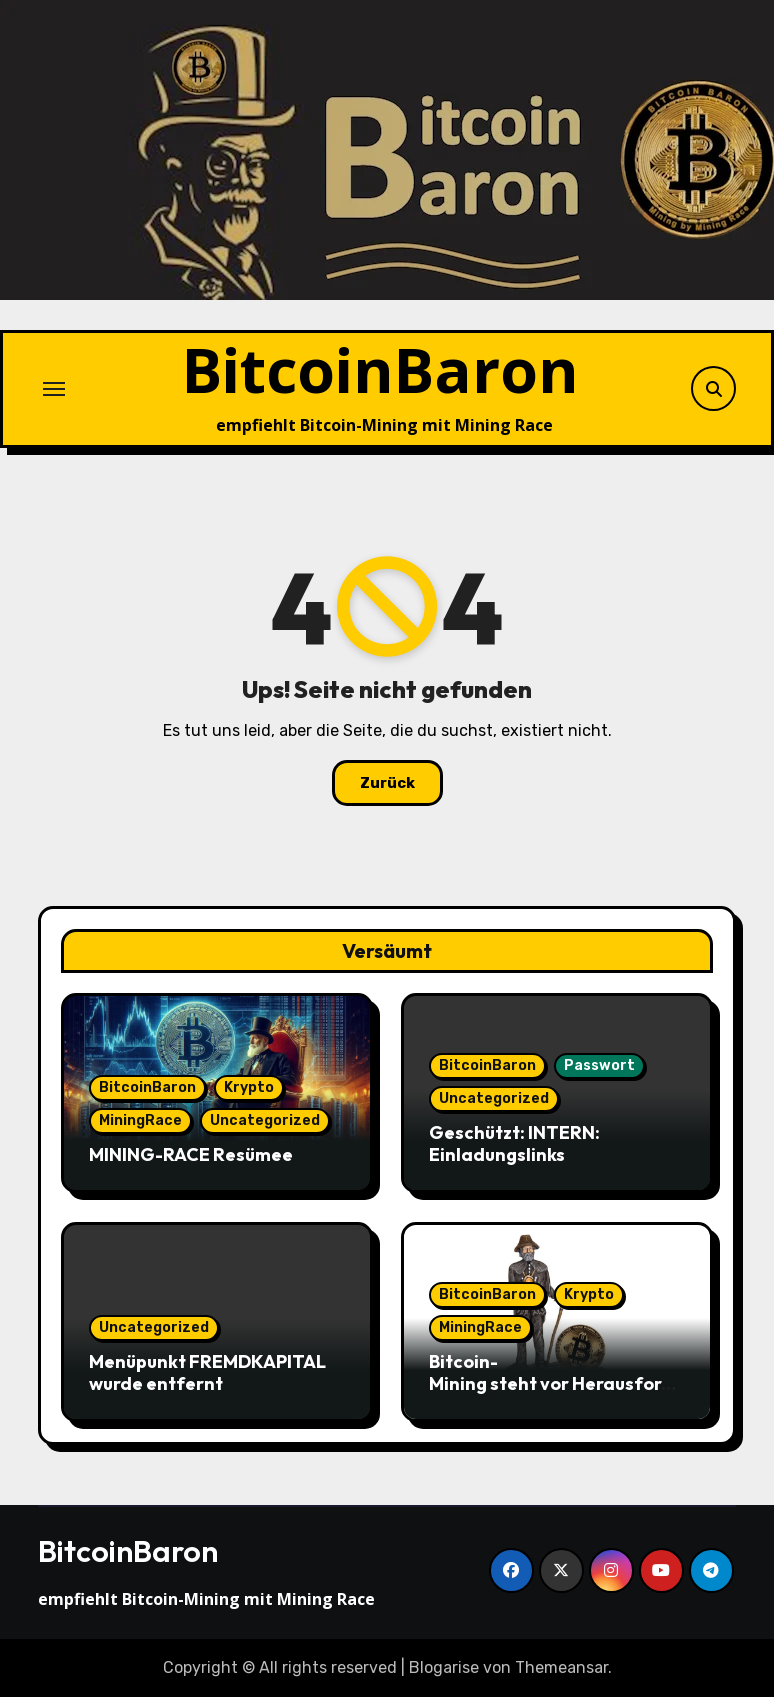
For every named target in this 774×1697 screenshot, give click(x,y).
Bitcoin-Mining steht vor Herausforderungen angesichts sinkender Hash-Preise (556, 1394)
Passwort (599, 1065)
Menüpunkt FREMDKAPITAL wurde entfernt (207, 1372)
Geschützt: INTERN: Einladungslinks (514, 1143)
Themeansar (561, 1667)
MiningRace (140, 1120)
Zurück (387, 783)
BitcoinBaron (380, 369)
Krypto (249, 1087)
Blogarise (444, 1667)
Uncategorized (265, 1120)
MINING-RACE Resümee (191, 1154)
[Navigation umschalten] (54, 389)
